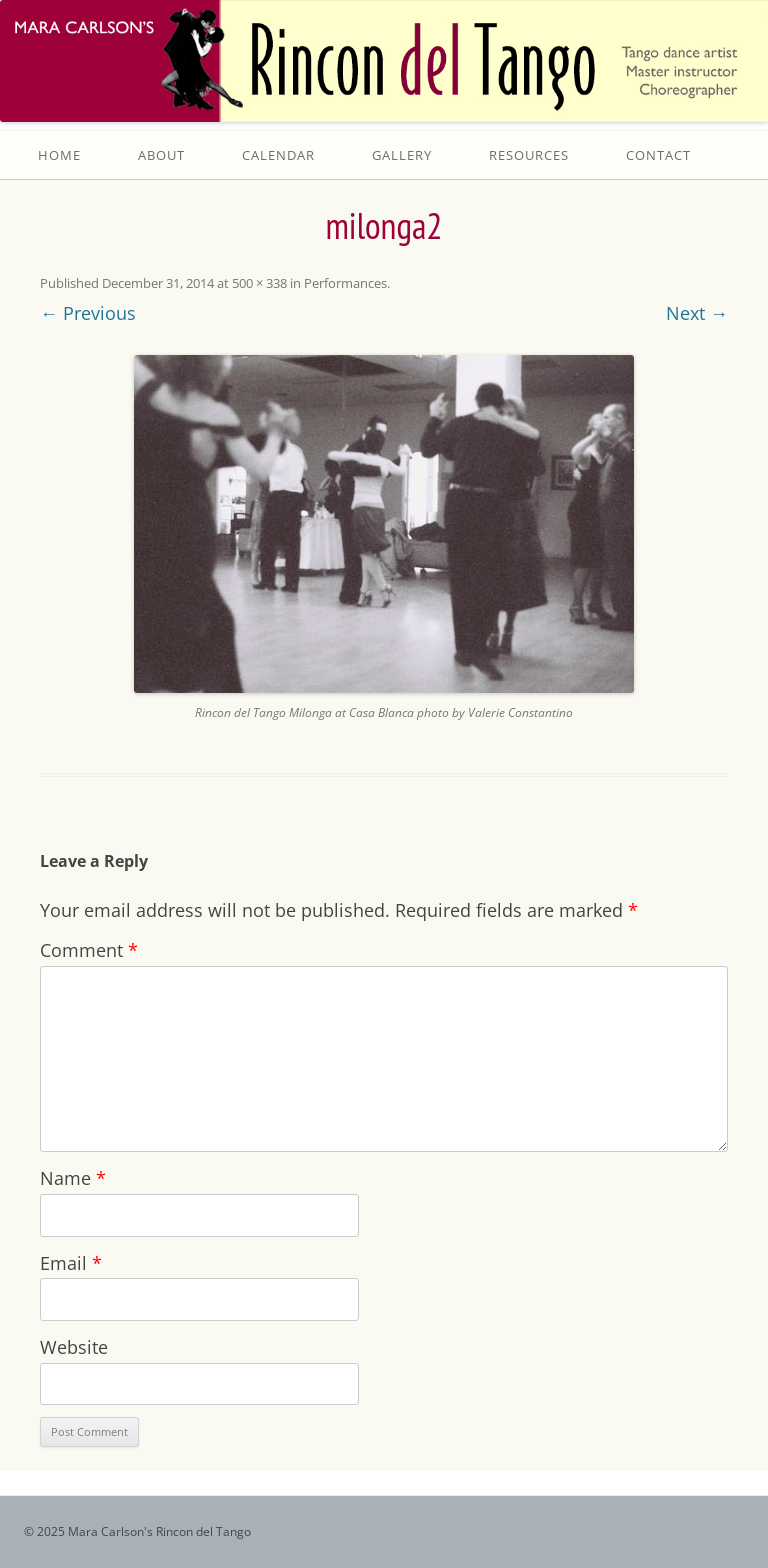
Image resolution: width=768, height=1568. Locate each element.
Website (74, 1347)
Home (59, 155)
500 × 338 (259, 283)
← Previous (88, 313)
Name (73, 1178)
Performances (345, 283)
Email (71, 1263)
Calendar (278, 155)
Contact (658, 155)
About (161, 155)
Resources (529, 155)
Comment (89, 950)
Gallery (402, 155)
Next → (697, 313)
